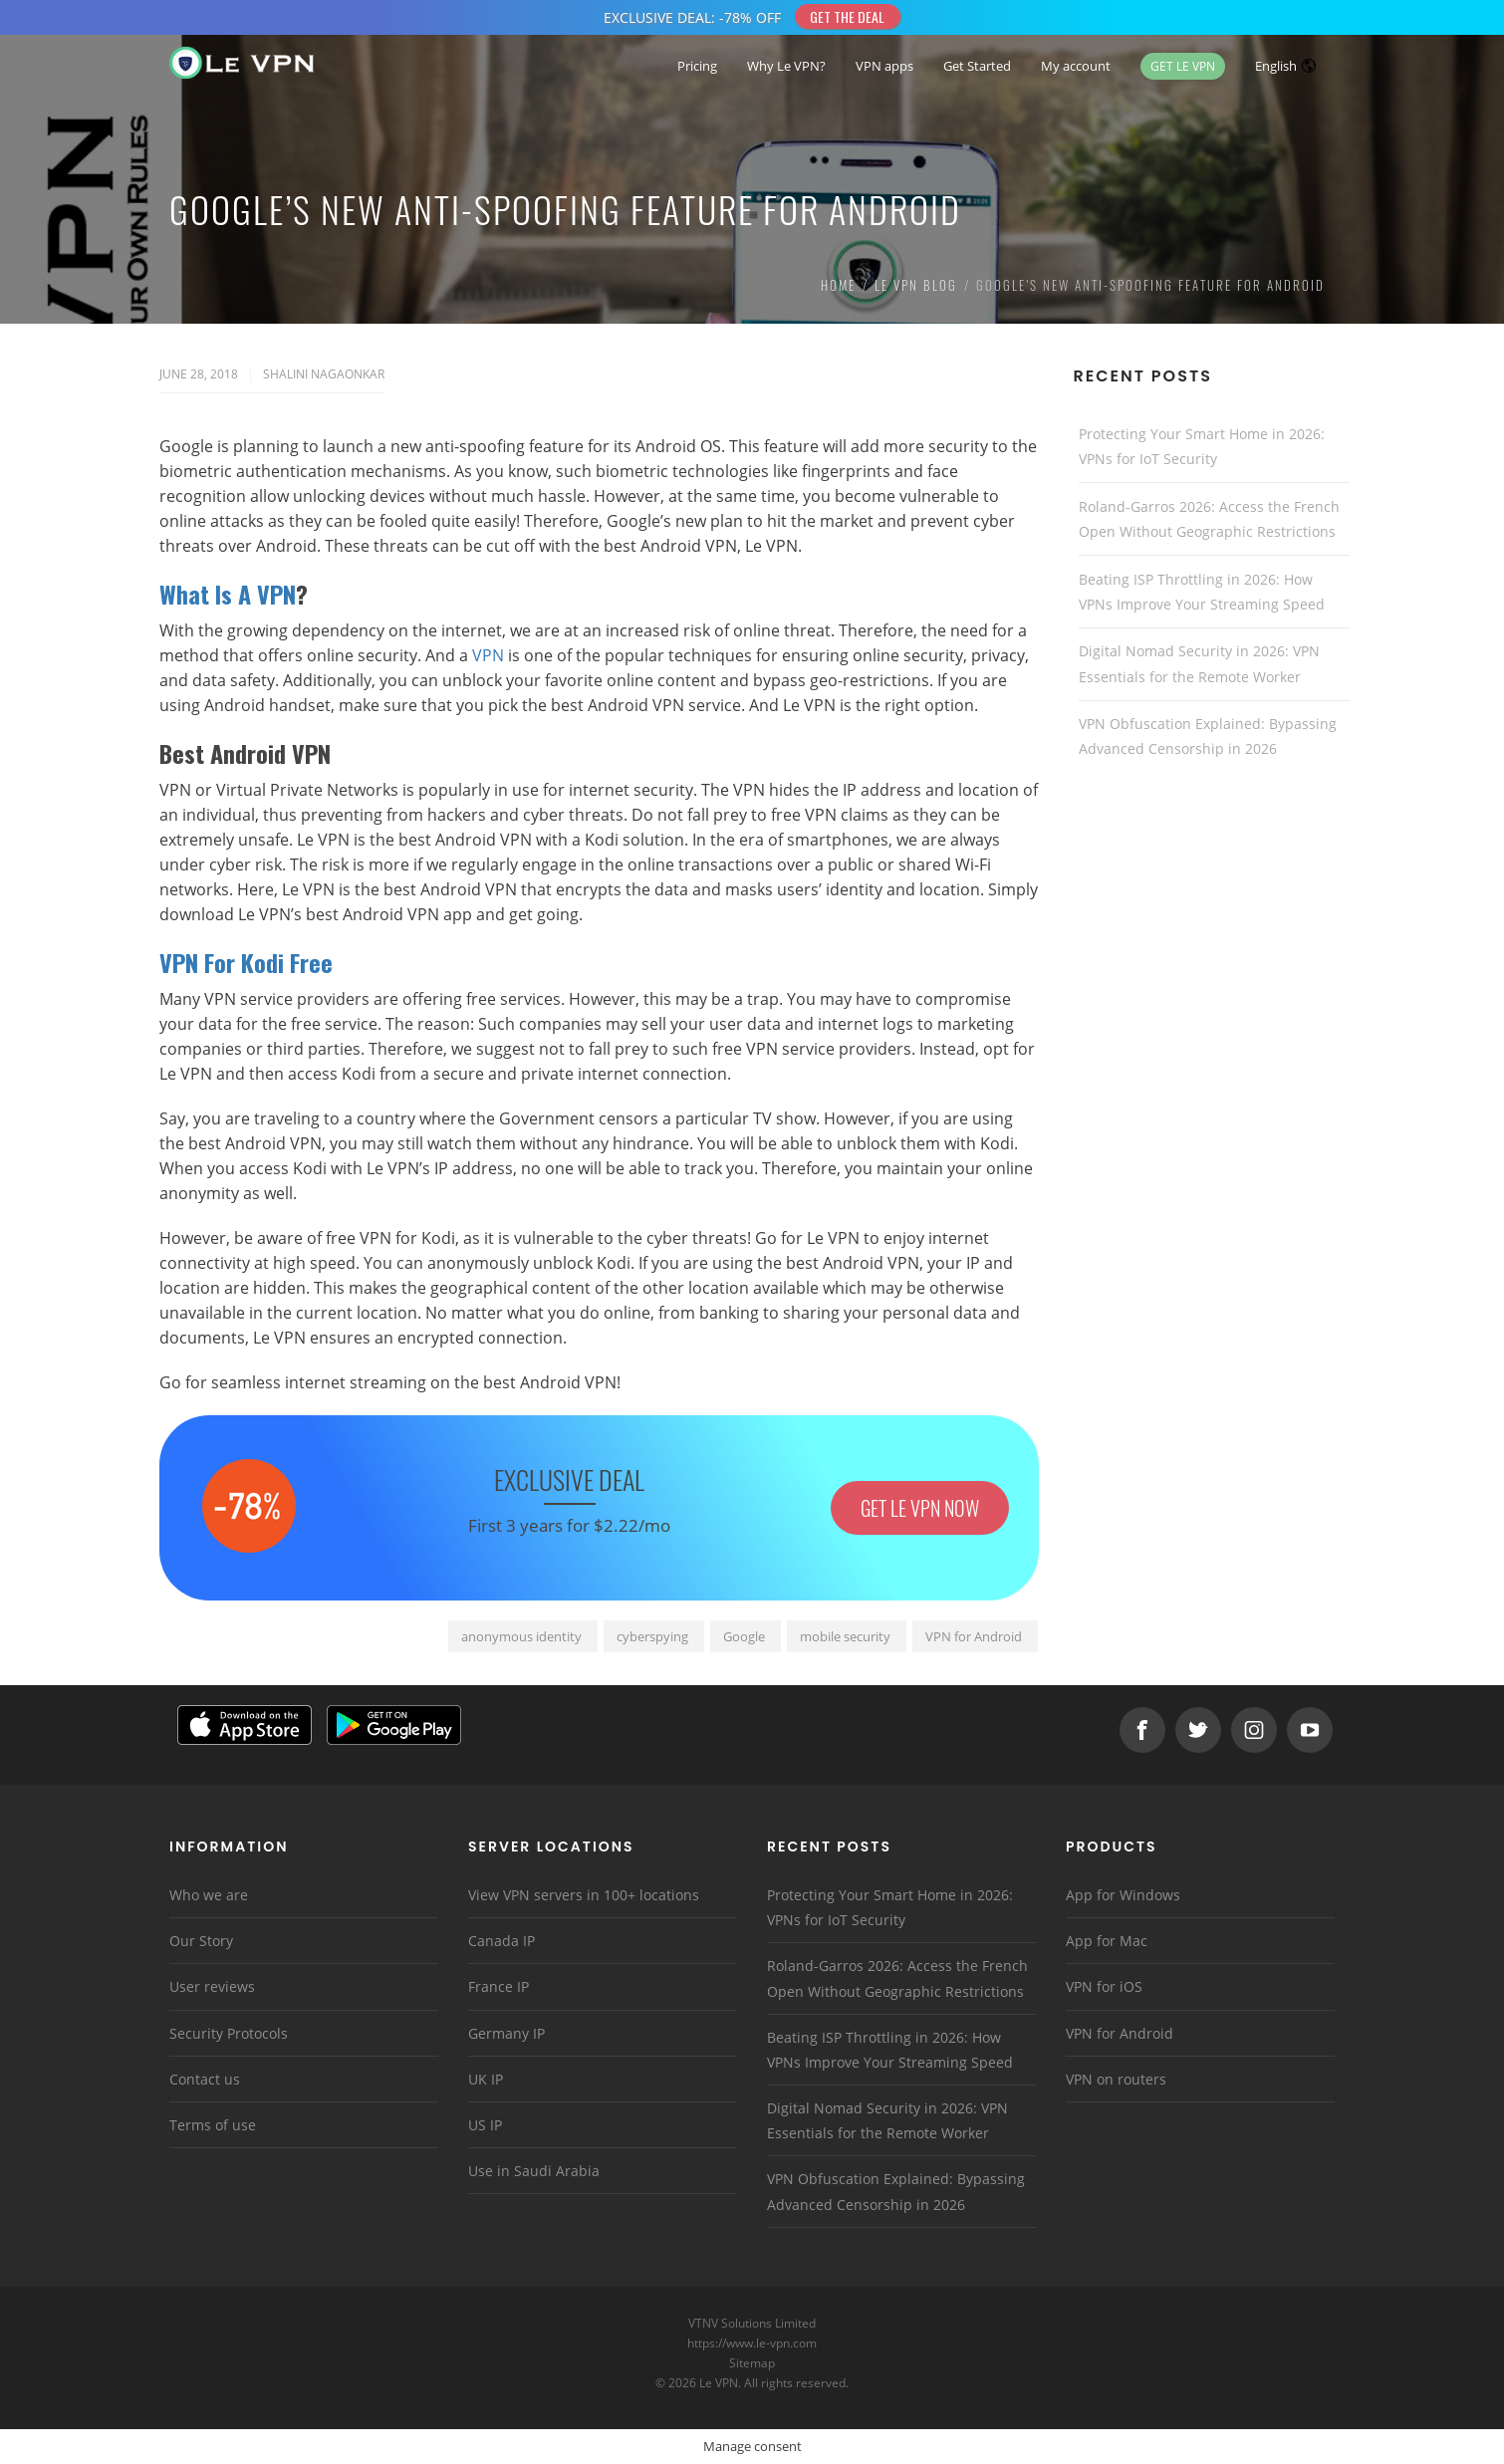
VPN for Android (973, 1636)
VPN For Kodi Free (249, 962)
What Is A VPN (227, 594)
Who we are (208, 1894)
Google (744, 1636)
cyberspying (652, 1636)
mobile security (845, 1636)
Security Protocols (228, 2033)
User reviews (212, 1986)
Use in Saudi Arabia (534, 2170)
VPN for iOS (1104, 1986)
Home (838, 285)
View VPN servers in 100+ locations (583, 1894)
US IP (485, 2124)
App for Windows (1123, 1894)
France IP (498, 1986)
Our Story (201, 1940)
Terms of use (212, 2124)
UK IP (485, 2079)
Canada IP (501, 1940)
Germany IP (506, 2033)
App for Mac (1106, 1940)
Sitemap (752, 2362)
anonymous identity (521, 1636)
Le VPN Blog (916, 285)
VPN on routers (1116, 2079)
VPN (488, 655)
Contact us (204, 2079)
